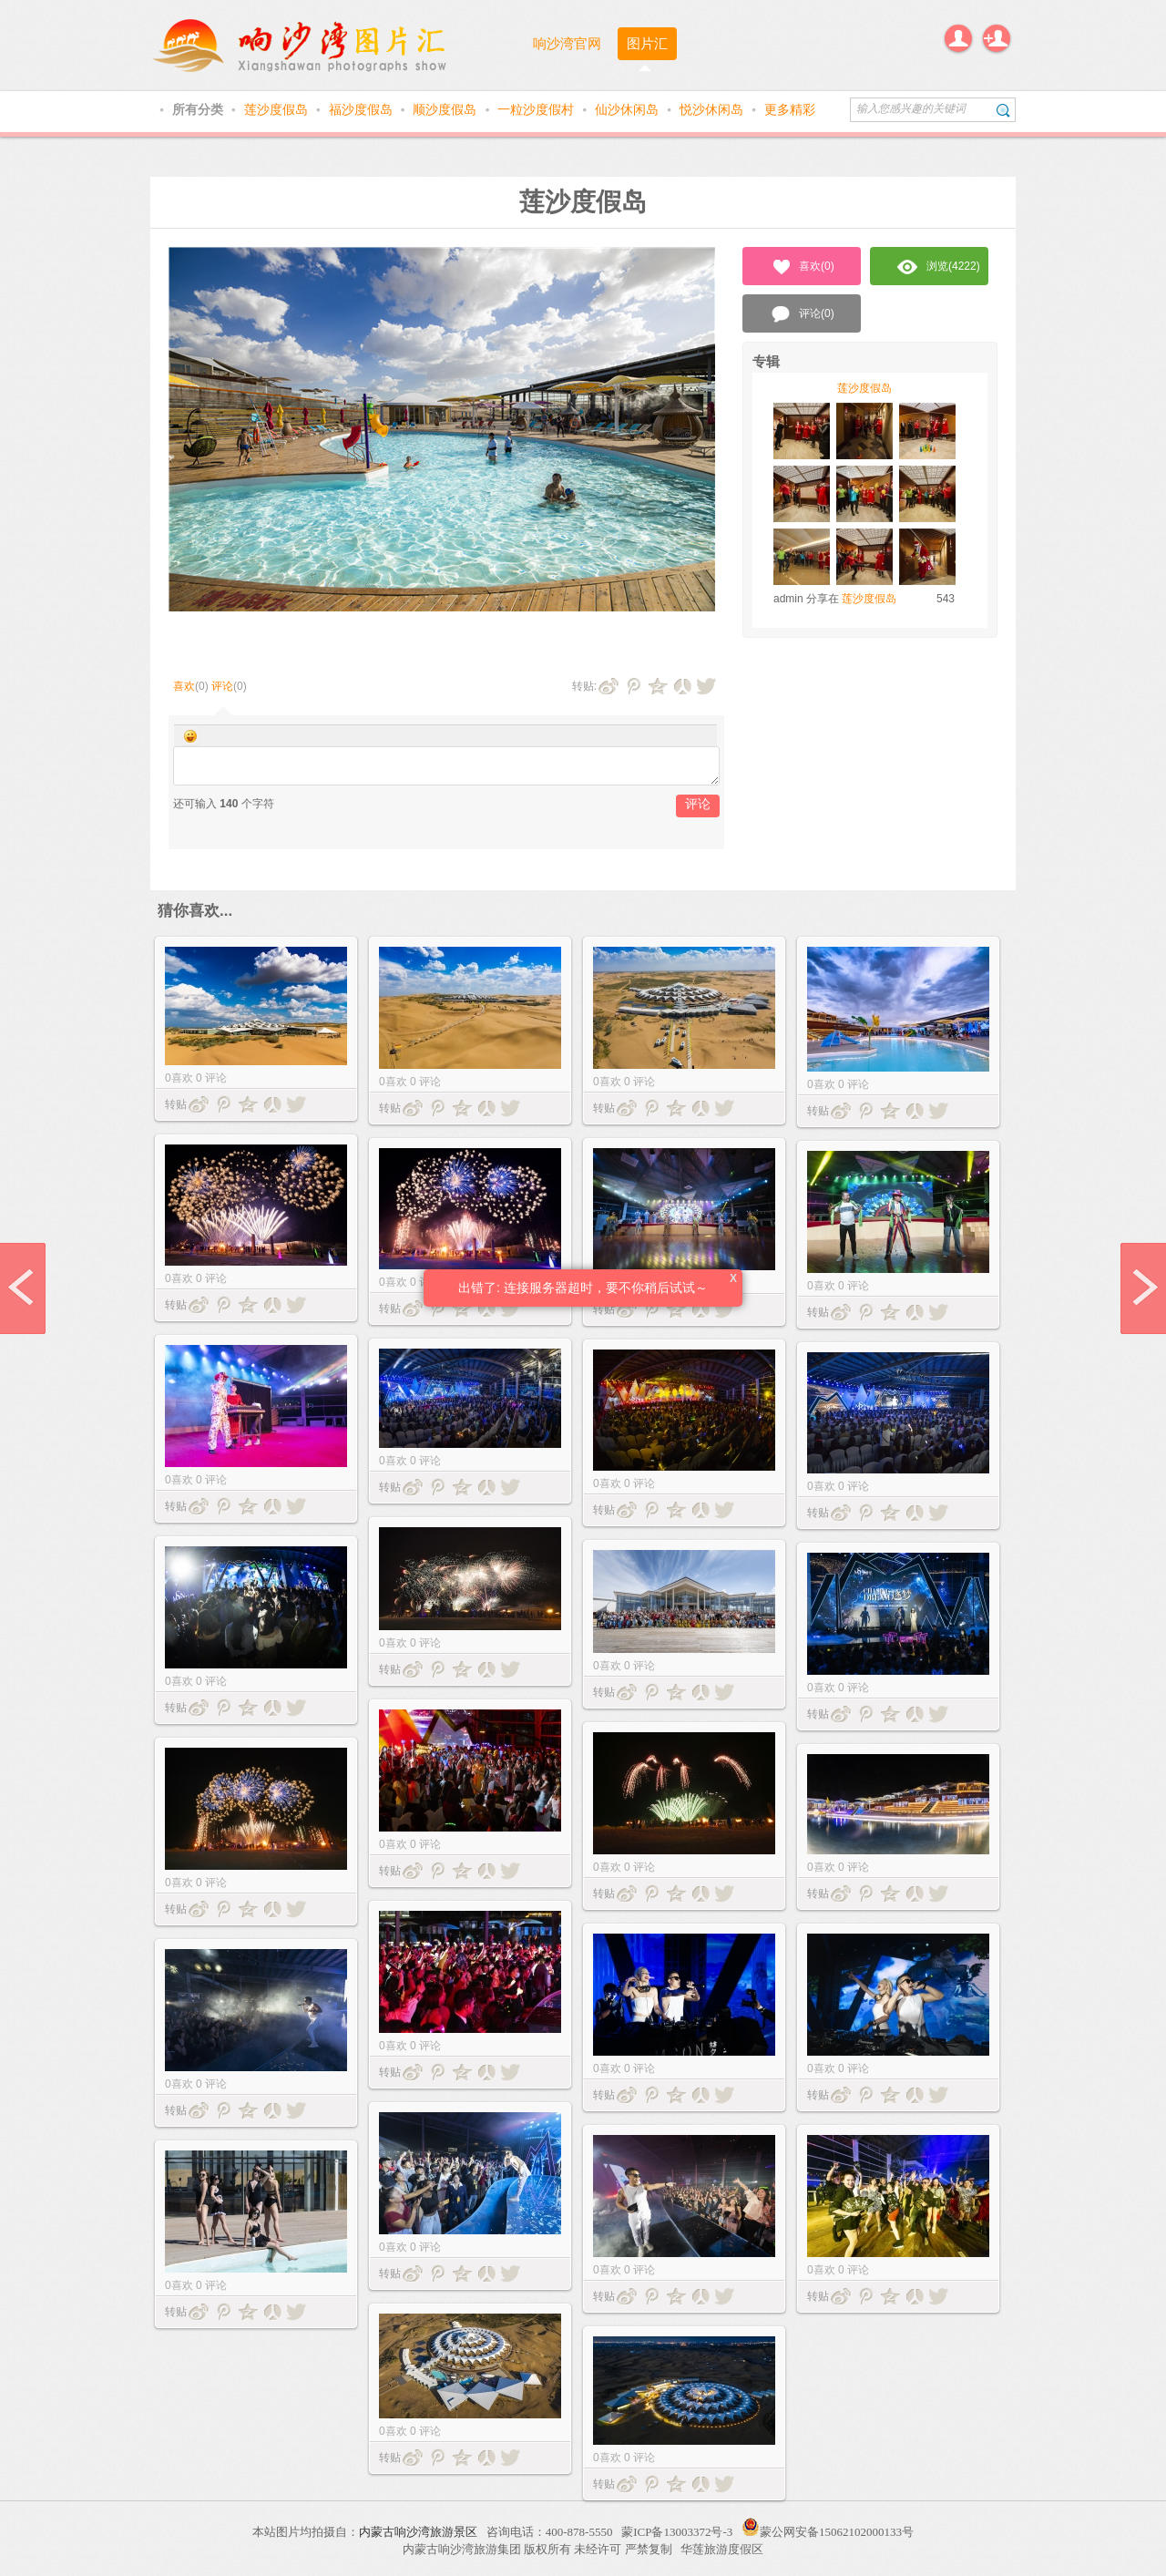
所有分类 (199, 109)
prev (23, 1288)
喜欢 (184, 686)
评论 (222, 686)
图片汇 (647, 43)
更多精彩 (789, 109)
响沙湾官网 (567, 43)
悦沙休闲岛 (713, 109)
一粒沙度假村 (537, 109)
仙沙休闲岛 (628, 109)
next (1143, 1288)
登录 (958, 38)
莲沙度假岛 (278, 109)
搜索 (1003, 109)
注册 (996, 38)
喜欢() (802, 267)
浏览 (938, 267)
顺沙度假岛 (446, 109)
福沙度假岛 (362, 109)
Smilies (190, 736)
